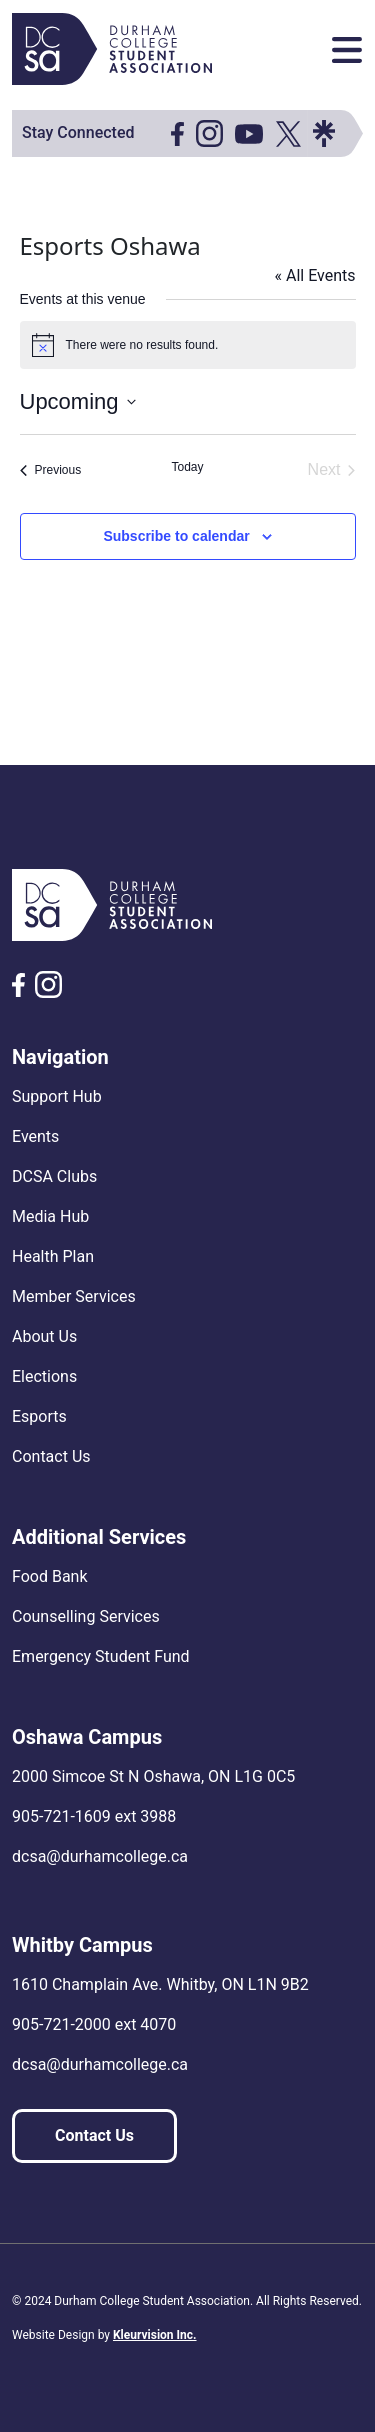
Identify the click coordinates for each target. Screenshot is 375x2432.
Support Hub (57, 1096)
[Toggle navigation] (347, 50)
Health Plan (53, 1256)
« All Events (314, 275)
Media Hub (50, 1216)
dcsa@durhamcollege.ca (100, 1856)
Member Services (74, 1296)
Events (35, 1136)
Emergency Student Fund (101, 1656)
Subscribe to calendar (176, 536)
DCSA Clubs (54, 1176)
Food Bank (50, 1576)
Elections (44, 1376)
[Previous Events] (51, 470)
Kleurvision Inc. (155, 2335)
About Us (44, 1336)
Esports (39, 1416)
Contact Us (51, 1456)
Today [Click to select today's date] (187, 467)
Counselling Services (86, 1616)
